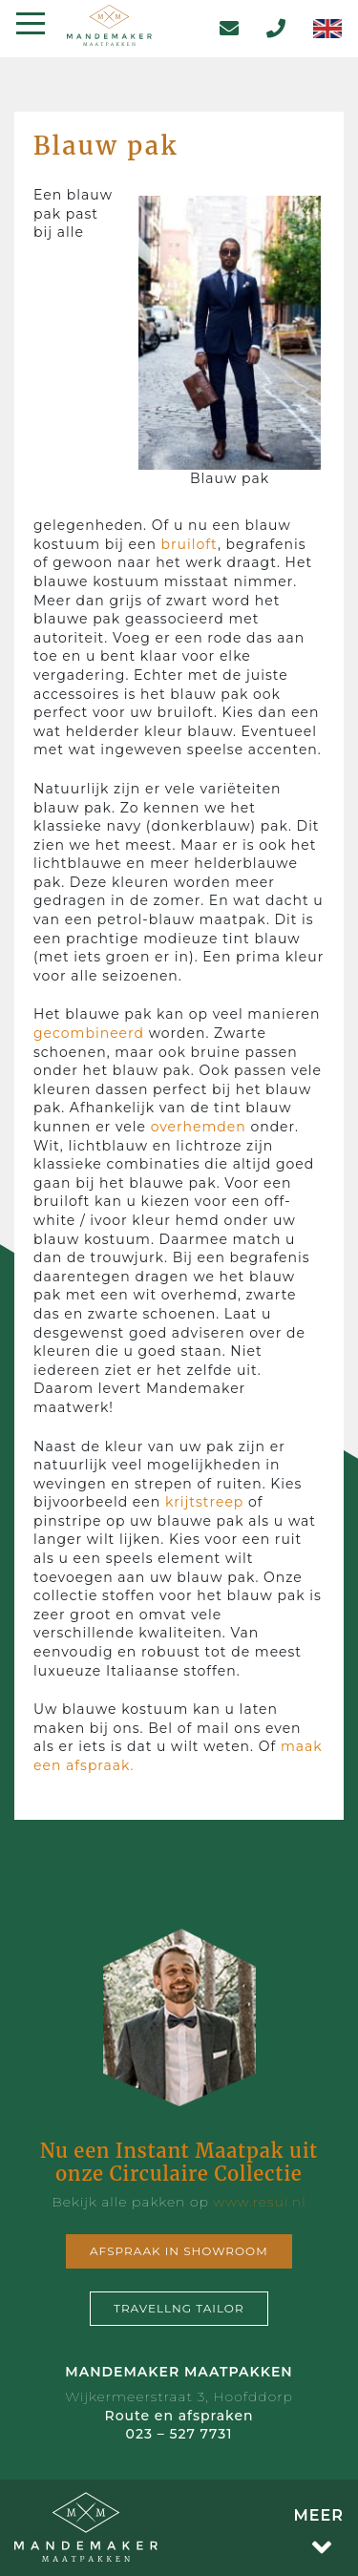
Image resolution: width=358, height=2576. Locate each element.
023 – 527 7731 (179, 2433)
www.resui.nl (259, 2201)
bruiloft (189, 544)
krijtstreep (204, 1501)
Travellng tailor (179, 2308)
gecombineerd (88, 1033)
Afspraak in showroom (179, 2251)
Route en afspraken (178, 2415)
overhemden (198, 1126)
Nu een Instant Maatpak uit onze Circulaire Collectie (179, 2162)
